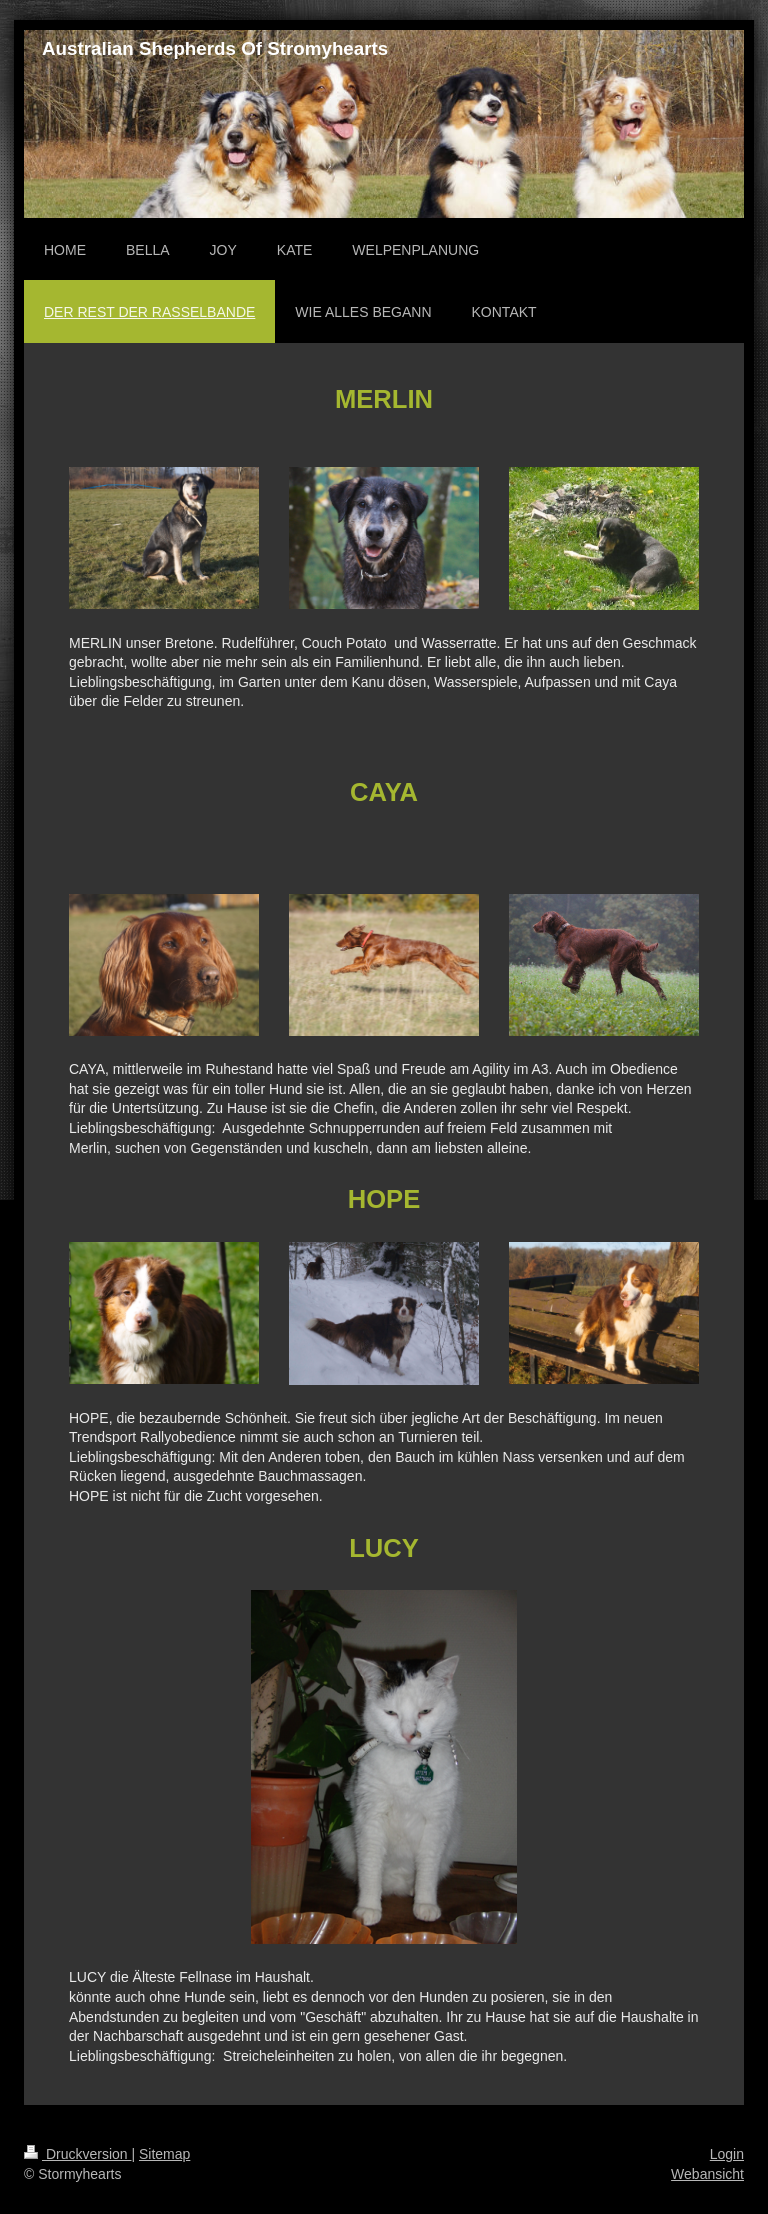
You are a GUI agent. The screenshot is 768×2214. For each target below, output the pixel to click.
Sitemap (164, 2154)
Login (727, 2154)
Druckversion (77, 2154)
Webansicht (707, 2174)
